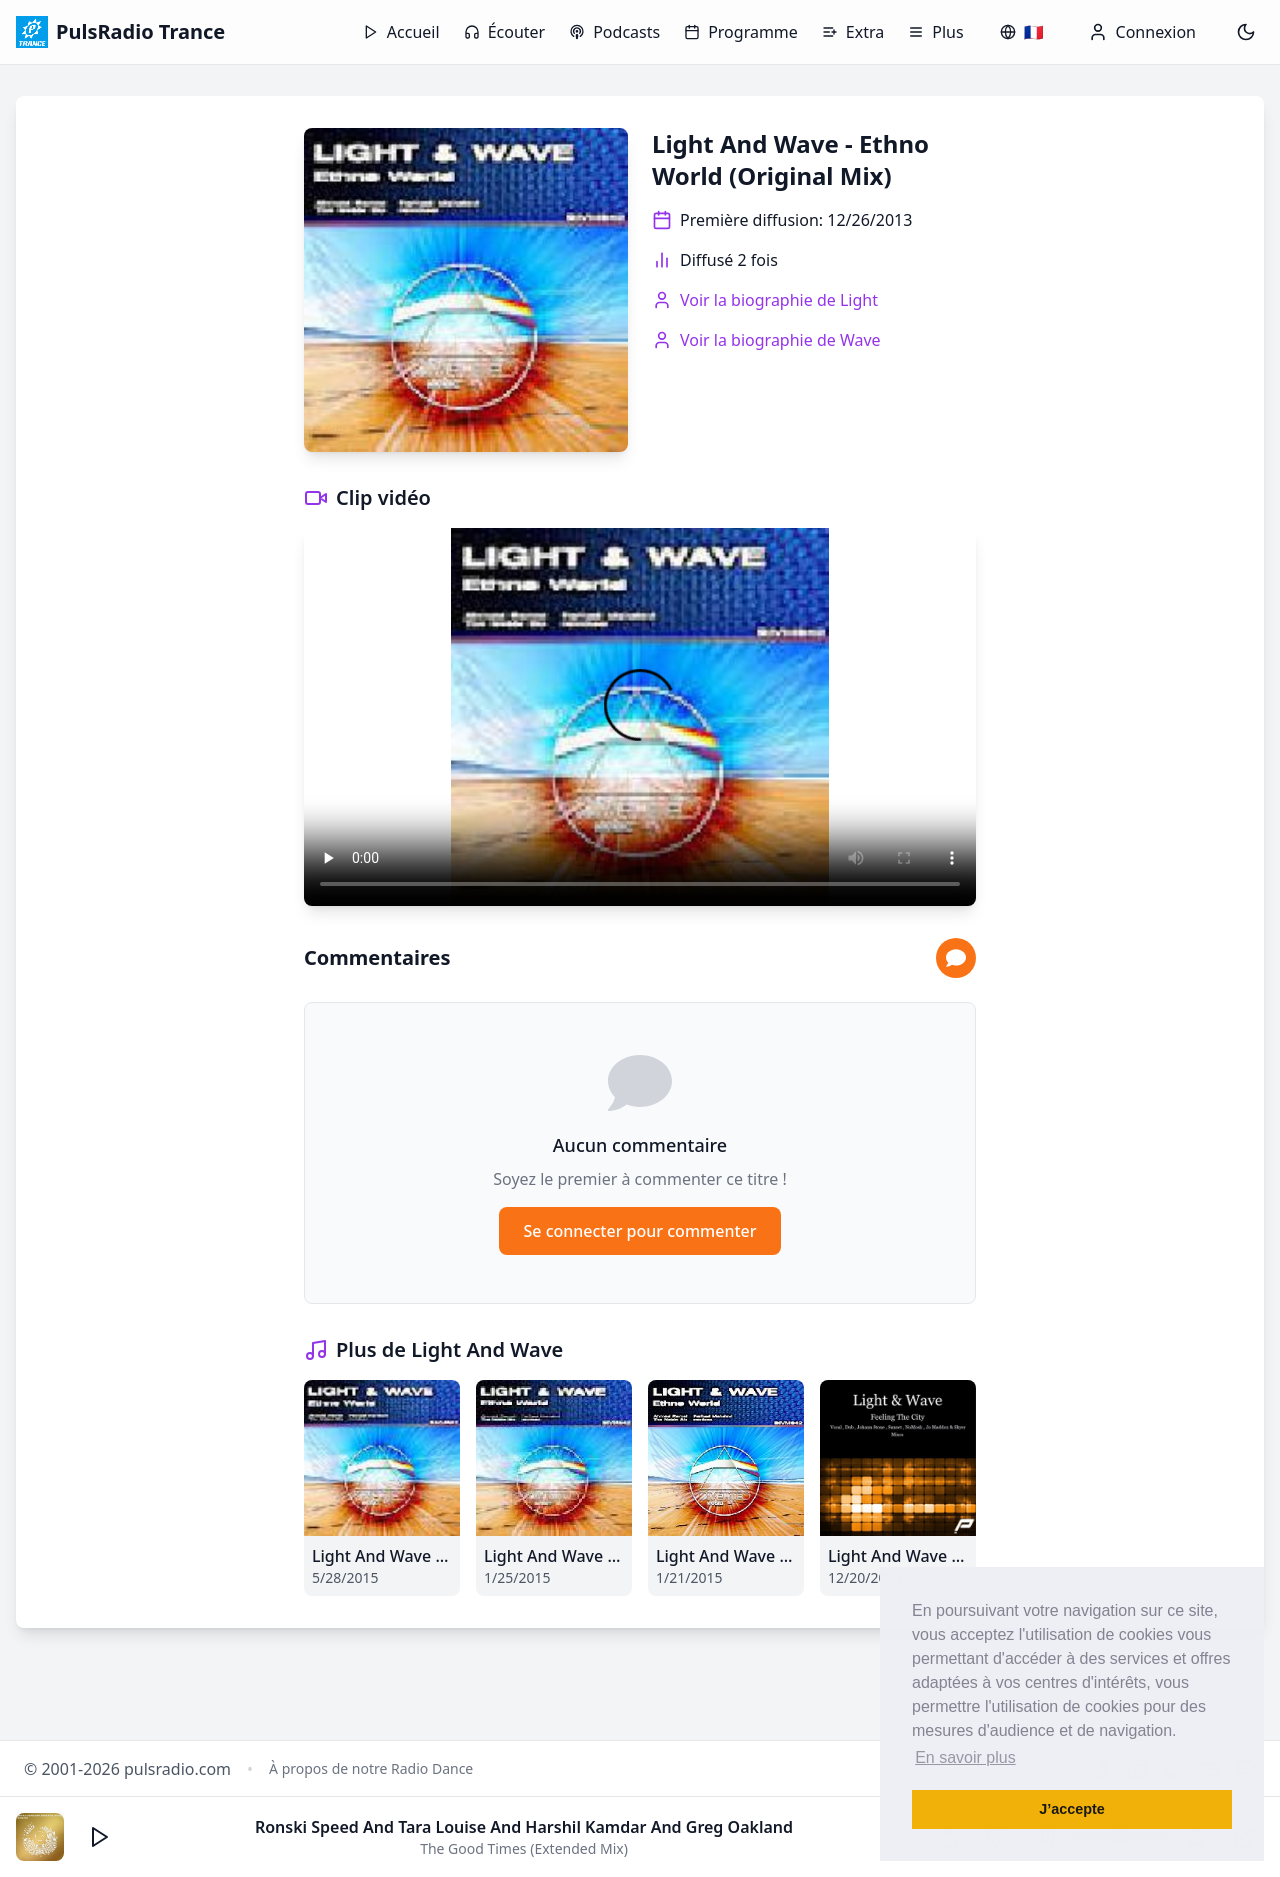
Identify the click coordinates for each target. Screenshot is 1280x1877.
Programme (741, 32)
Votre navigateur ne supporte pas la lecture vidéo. (640, 717)
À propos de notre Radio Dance (371, 1768)
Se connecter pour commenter (639, 1231)
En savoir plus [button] (965, 1757)
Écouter (505, 32)
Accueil (401, 32)
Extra (853, 32)
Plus (935, 32)
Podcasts (614, 32)
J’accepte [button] (1072, 1809)
